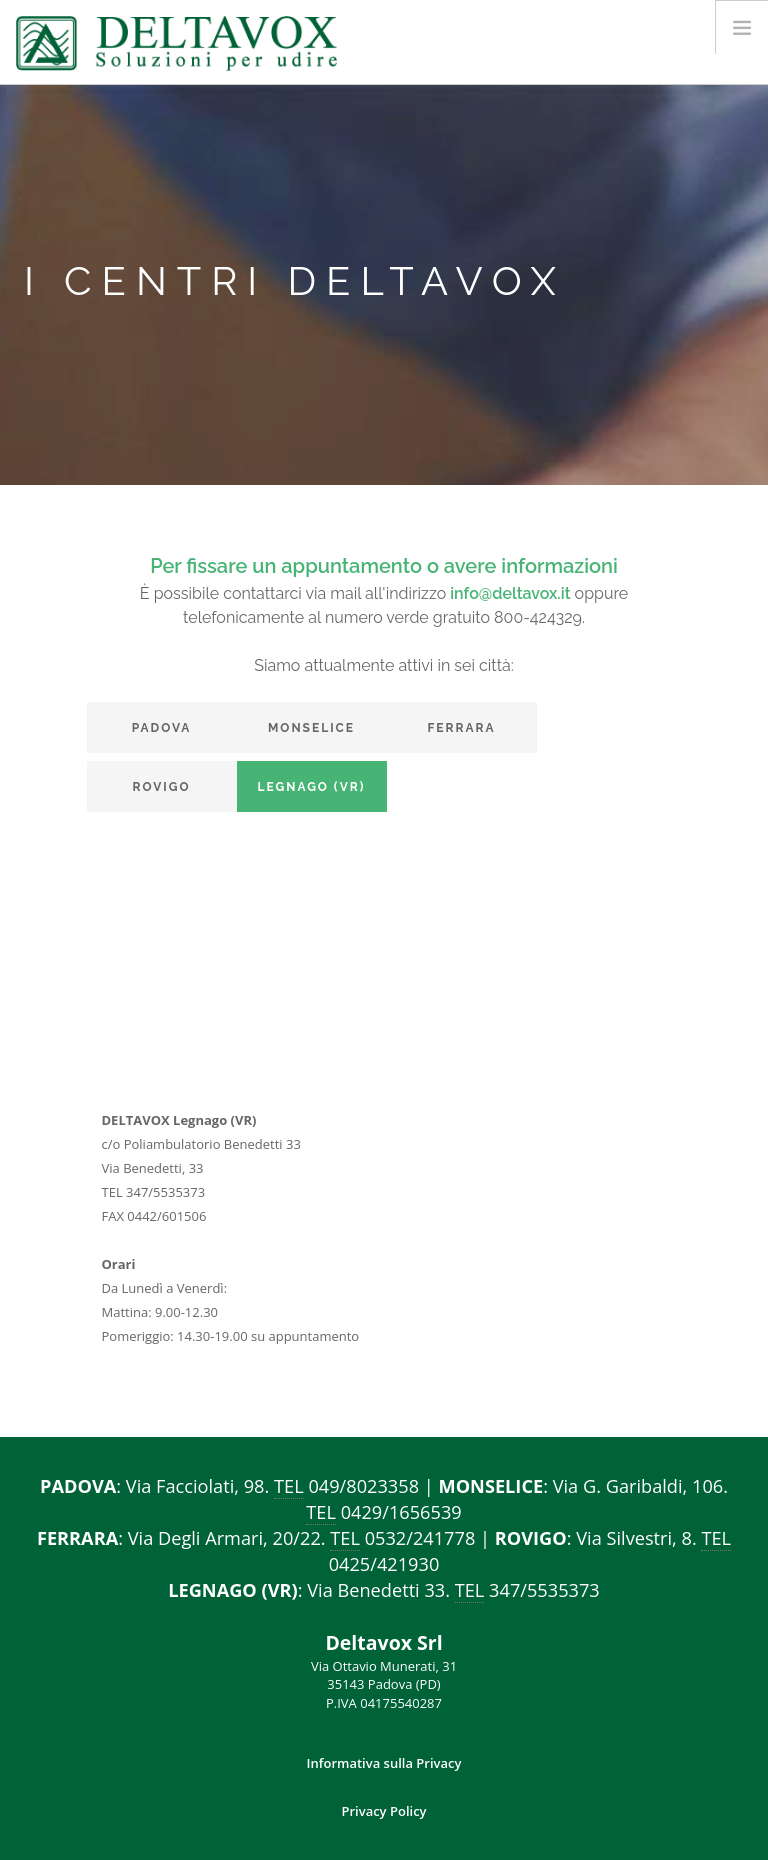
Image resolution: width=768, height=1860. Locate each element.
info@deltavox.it (510, 593)
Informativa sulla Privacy (384, 1763)
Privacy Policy (383, 1811)
